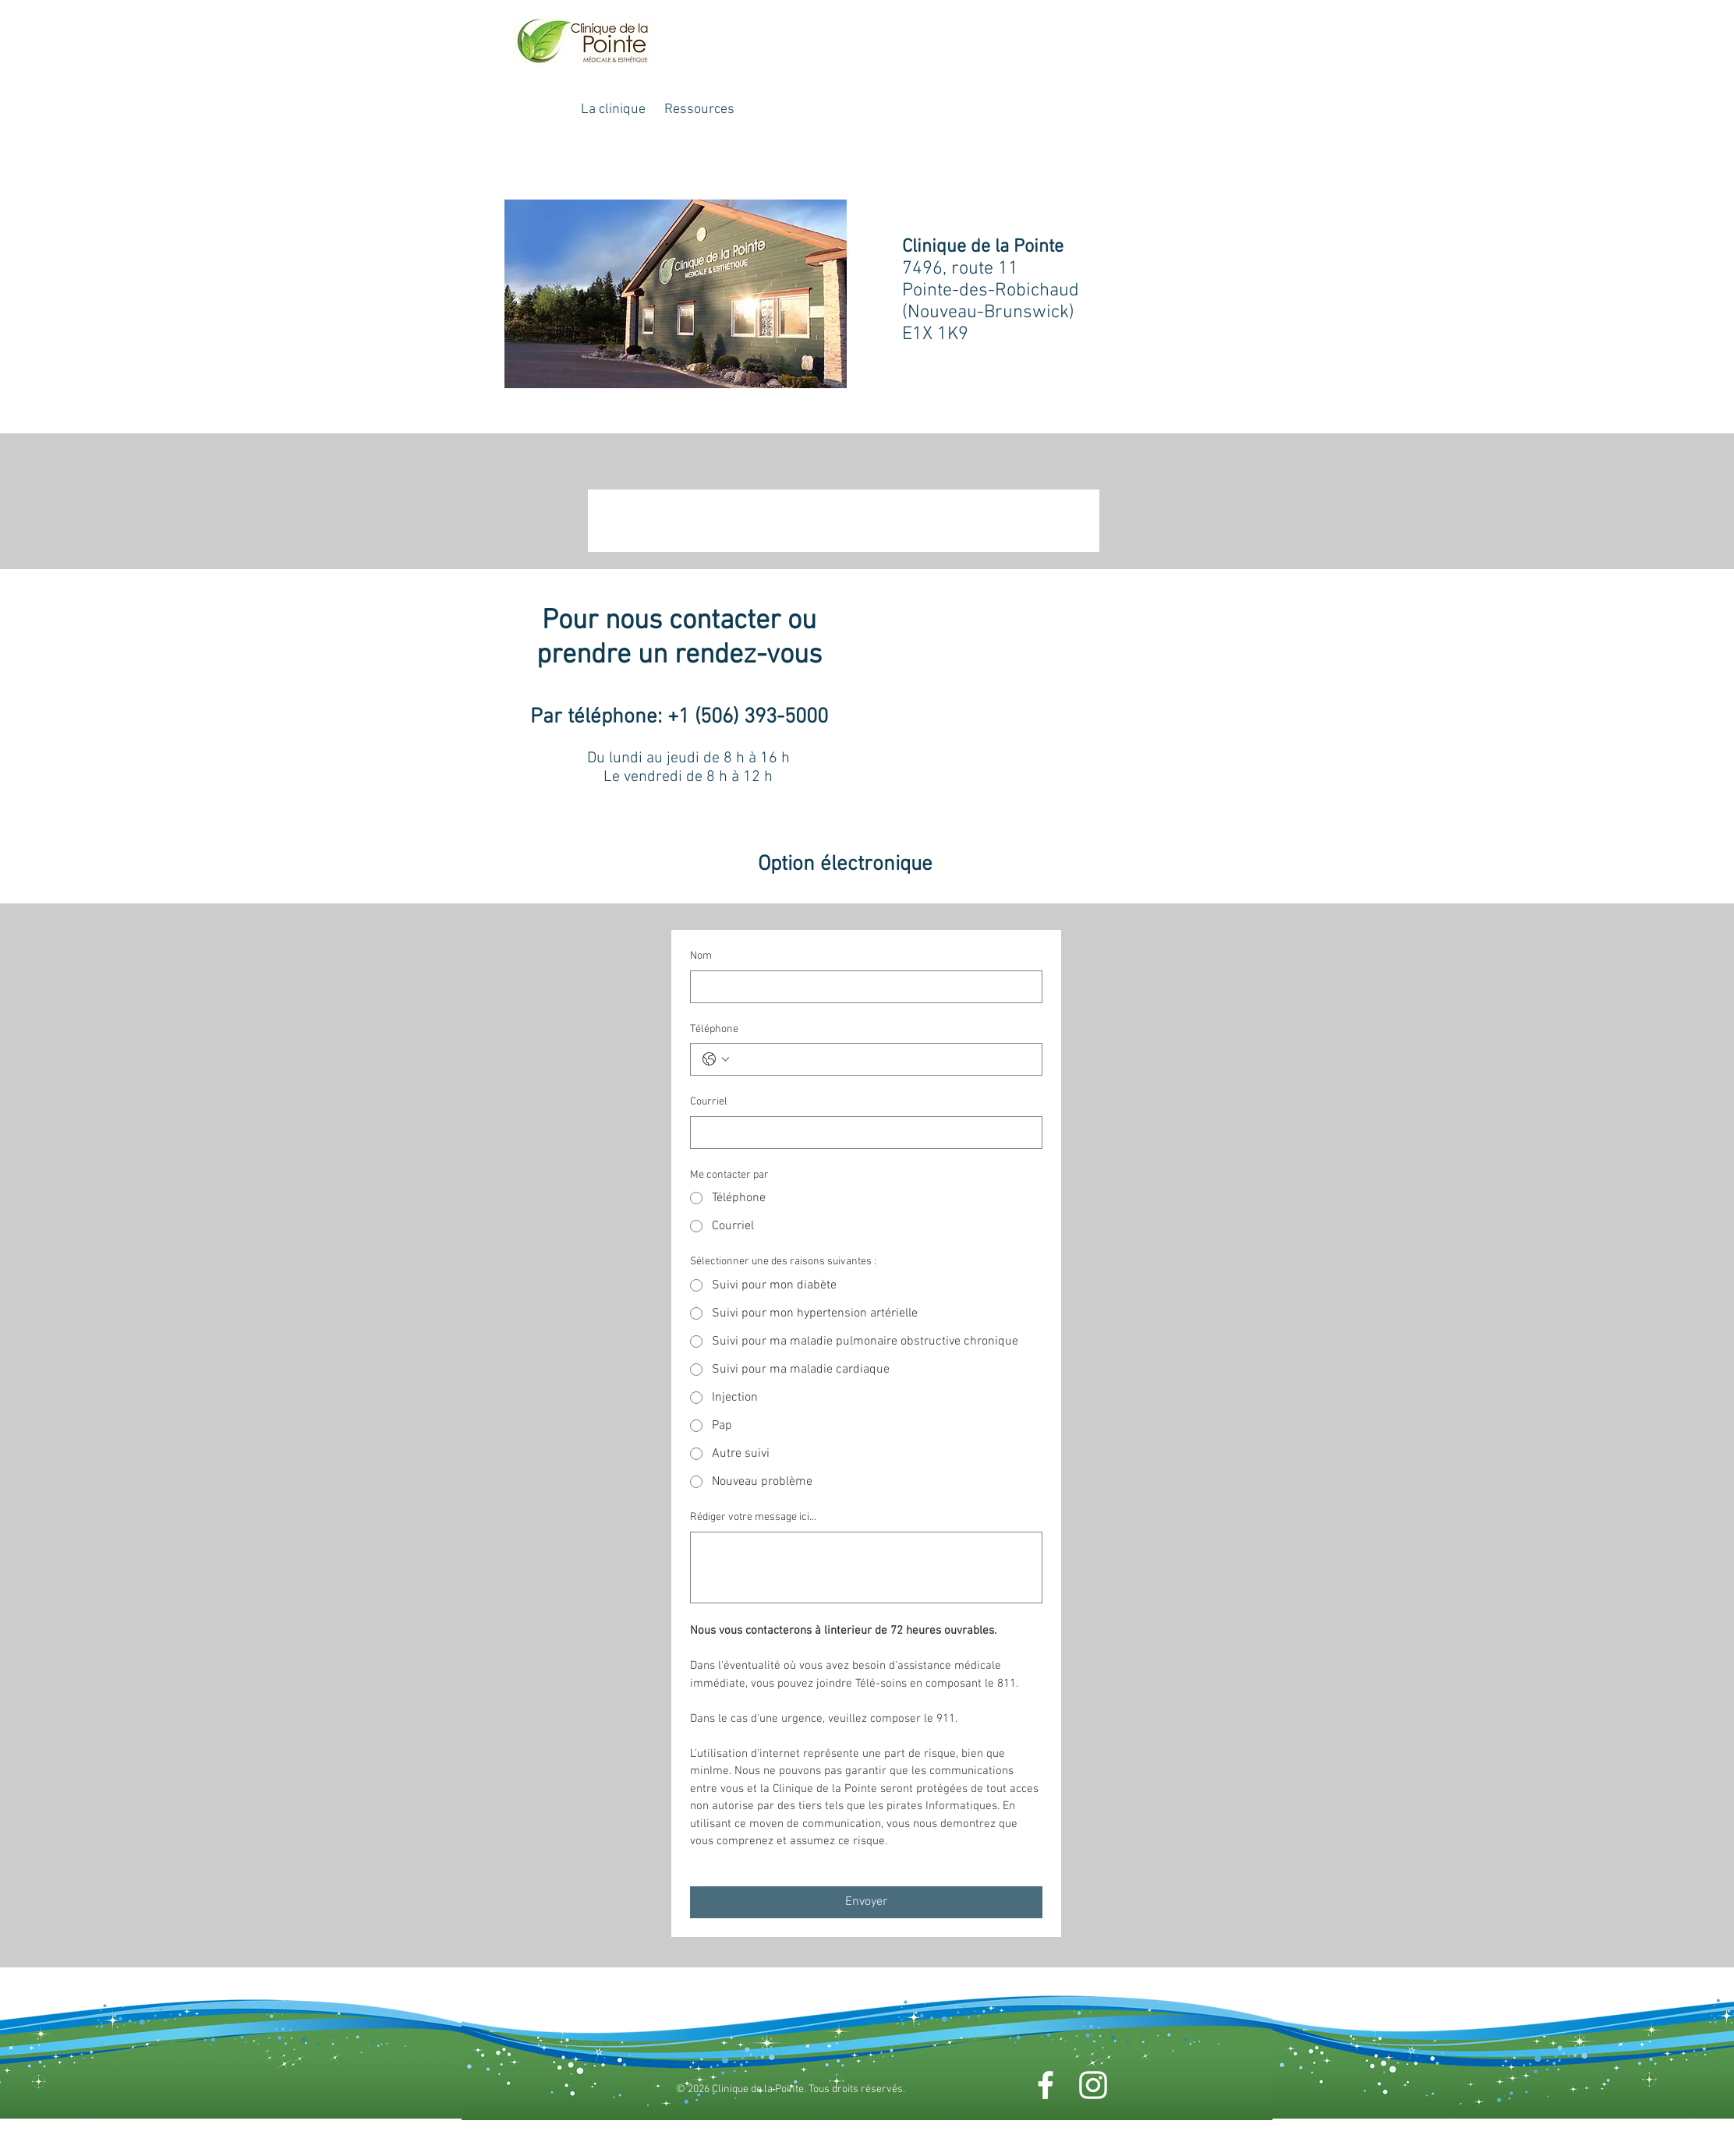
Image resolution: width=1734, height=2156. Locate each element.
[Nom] (861, 986)
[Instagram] (1093, 2085)
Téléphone (714, 1029)
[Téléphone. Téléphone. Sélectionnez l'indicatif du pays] (715, 1059)
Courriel (708, 1101)
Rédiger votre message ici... (753, 1517)
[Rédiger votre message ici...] (866, 1567)
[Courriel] (861, 1132)
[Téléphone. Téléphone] (881, 1059)
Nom (701, 956)
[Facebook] (1045, 2085)
